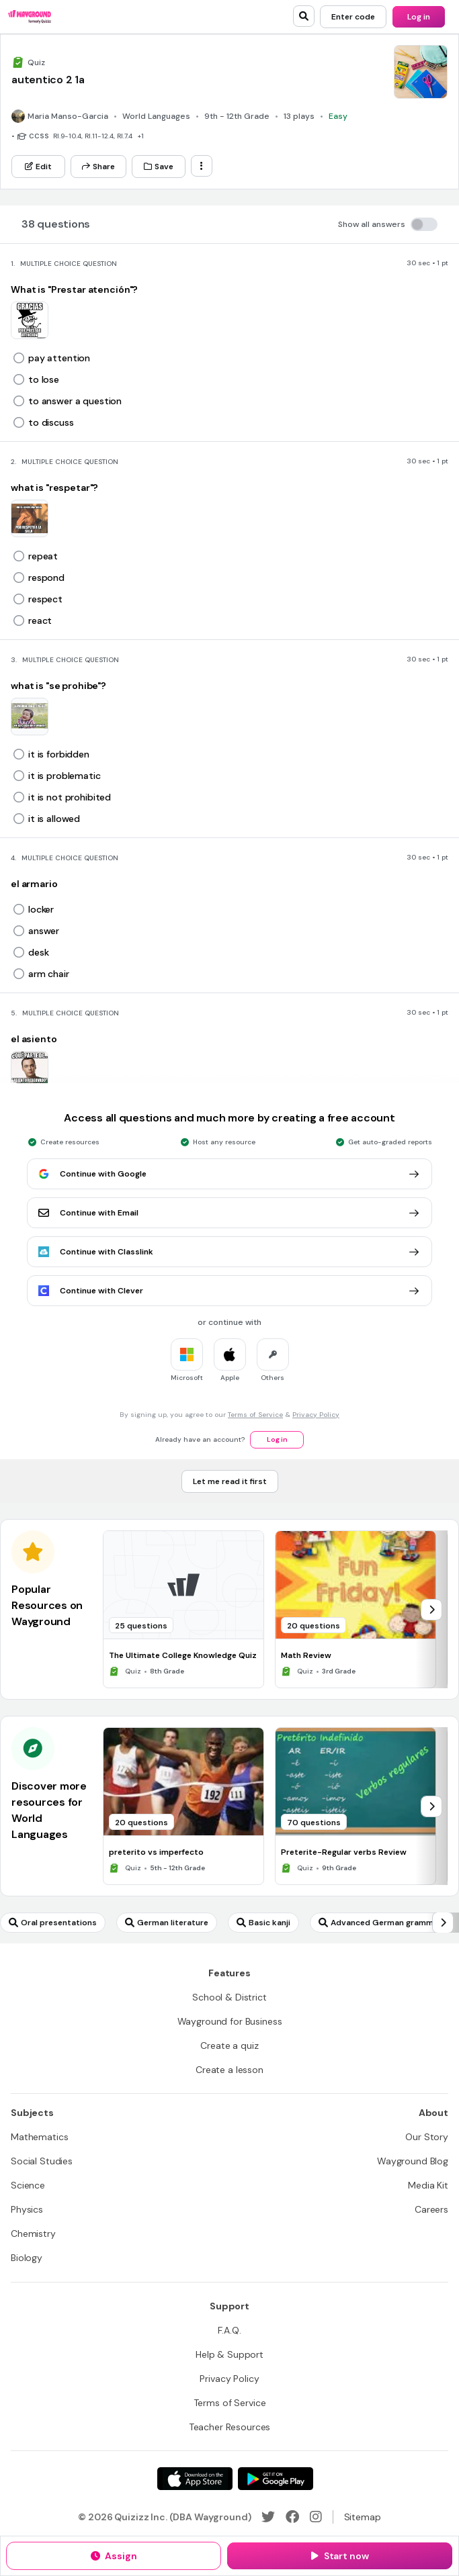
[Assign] (113, 2556)
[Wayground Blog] (412, 2161)
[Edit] (38, 166)
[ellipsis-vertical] (201, 166)
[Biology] (26, 2258)
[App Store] (195, 2478)
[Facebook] (292, 2517)
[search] (304, 16)
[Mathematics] (39, 2137)
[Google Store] (275, 2478)
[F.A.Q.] (229, 2330)
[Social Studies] (42, 2161)
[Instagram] (316, 2517)
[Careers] (431, 2209)
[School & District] (229, 1997)
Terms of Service (255, 1414)
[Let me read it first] (229, 1481)
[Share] (98, 166)
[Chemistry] (33, 2233)
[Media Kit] (428, 2185)
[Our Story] (426, 2137)
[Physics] (27, 2209)
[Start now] (339, 2556)
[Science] (28, 2185)
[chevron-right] (431, 1609)
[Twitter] (268, 2517)
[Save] (158, 166)
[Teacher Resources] (230, 2427)
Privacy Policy (315, 1414)
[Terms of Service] (230, 2403)
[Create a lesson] (229, 2070)
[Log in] (419, 16)
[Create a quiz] (229, 2045)
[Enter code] (353, 16)
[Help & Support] (229, 2354)
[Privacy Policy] (229, 2379)
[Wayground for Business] (229, 2021)
